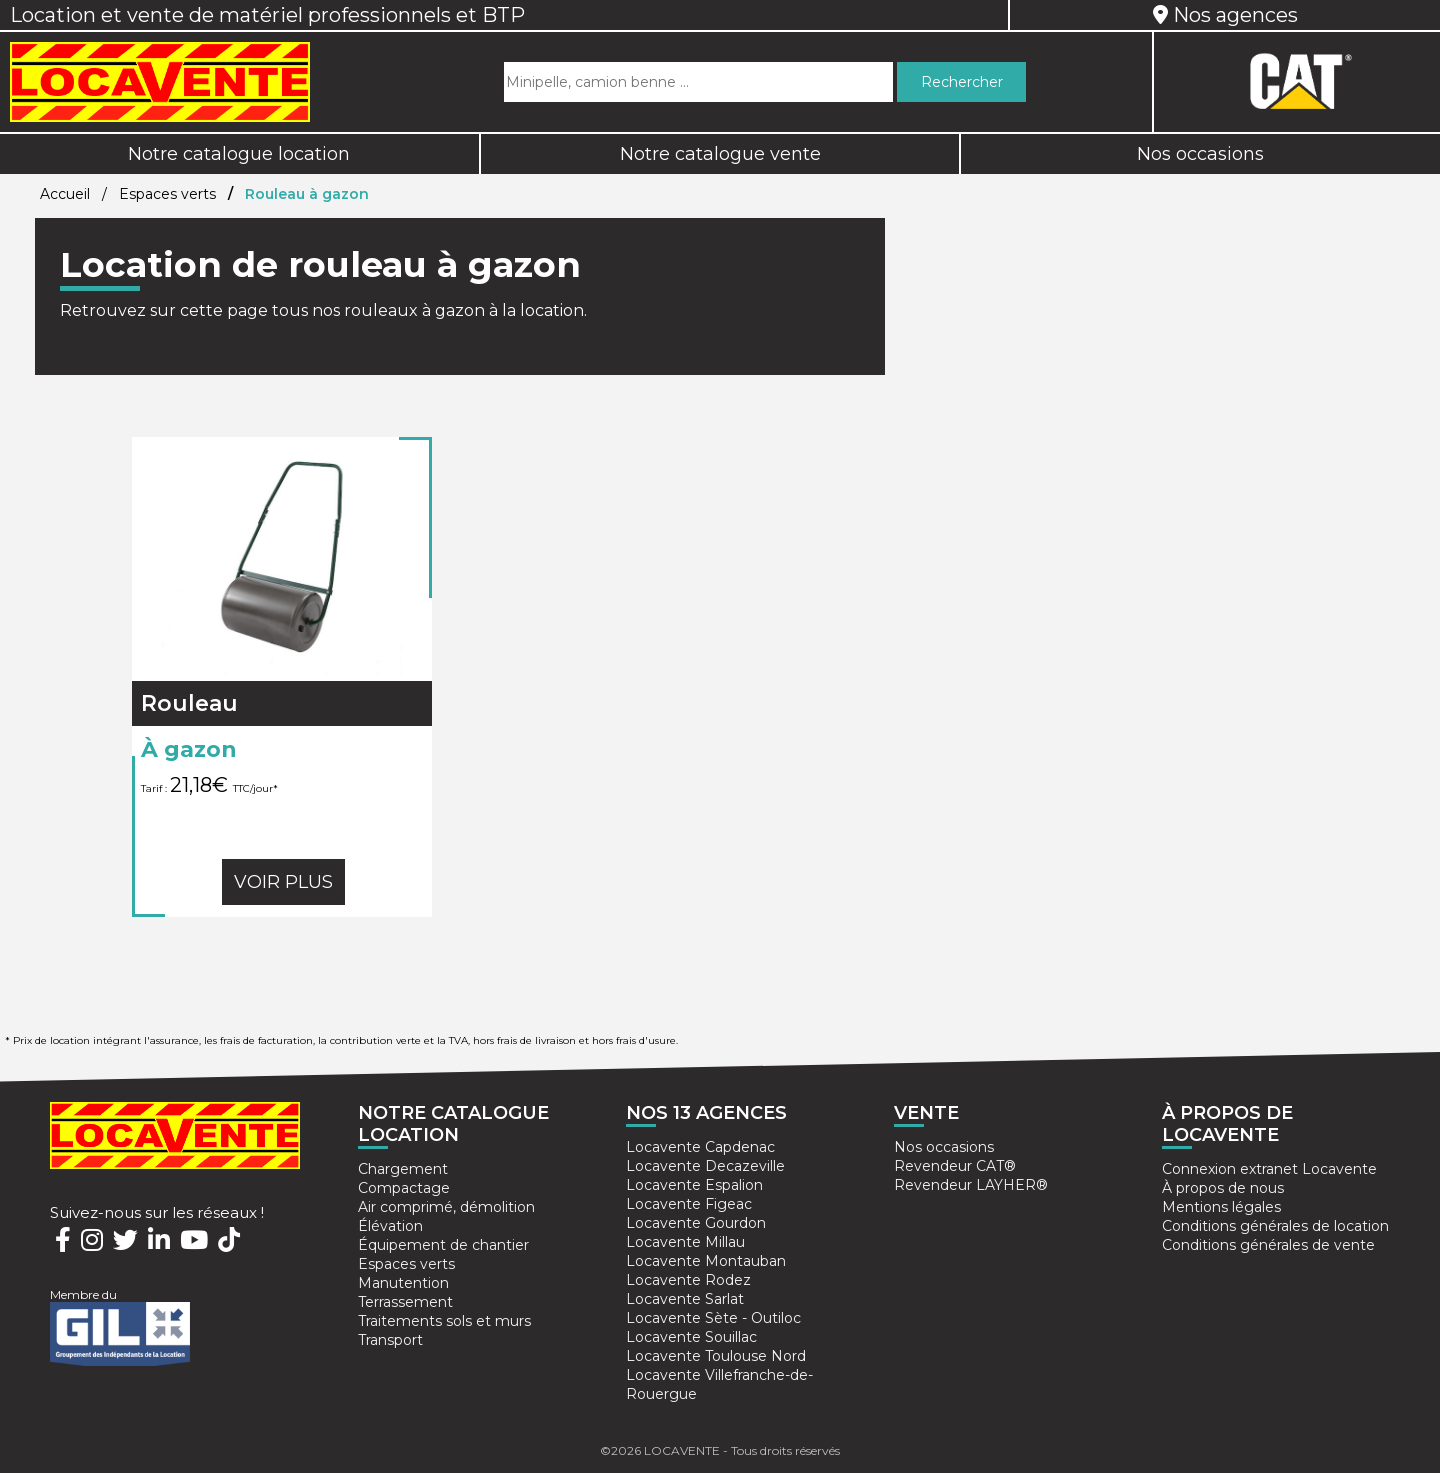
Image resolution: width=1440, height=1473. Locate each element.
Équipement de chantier (443, 1245)
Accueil (65, 194)
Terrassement (405, 1302)
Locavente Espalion (694, 1185)
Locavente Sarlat (685, 1299)
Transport (390, 1340)
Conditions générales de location (1275, 1226)
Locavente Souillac (691, 1337)
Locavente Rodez (688, 1280)
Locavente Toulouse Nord (716, 1356)
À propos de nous (1223, 1188)
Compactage (404, 1188)
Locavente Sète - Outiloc (713, 1318)
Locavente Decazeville (705, 1166)
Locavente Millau (685, 1242)
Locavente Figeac (689, 1204)
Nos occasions (944, 1147)
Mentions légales (1221, 1207)
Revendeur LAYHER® (971, 1185)
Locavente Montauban (706, 1261)
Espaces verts (167, 194)
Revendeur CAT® (955, 1166)
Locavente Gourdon (696, 1223)
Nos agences (1225, 15)
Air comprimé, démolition (446, 1207)
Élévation (390, 1226)
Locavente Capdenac (700, 1147)
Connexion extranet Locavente (1269, 1169)
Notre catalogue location (239, 154)
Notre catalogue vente (720, 154)
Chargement (403, 1169)
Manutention (403, 1283)
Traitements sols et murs (444, 1321)
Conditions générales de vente (1268, 1245)
